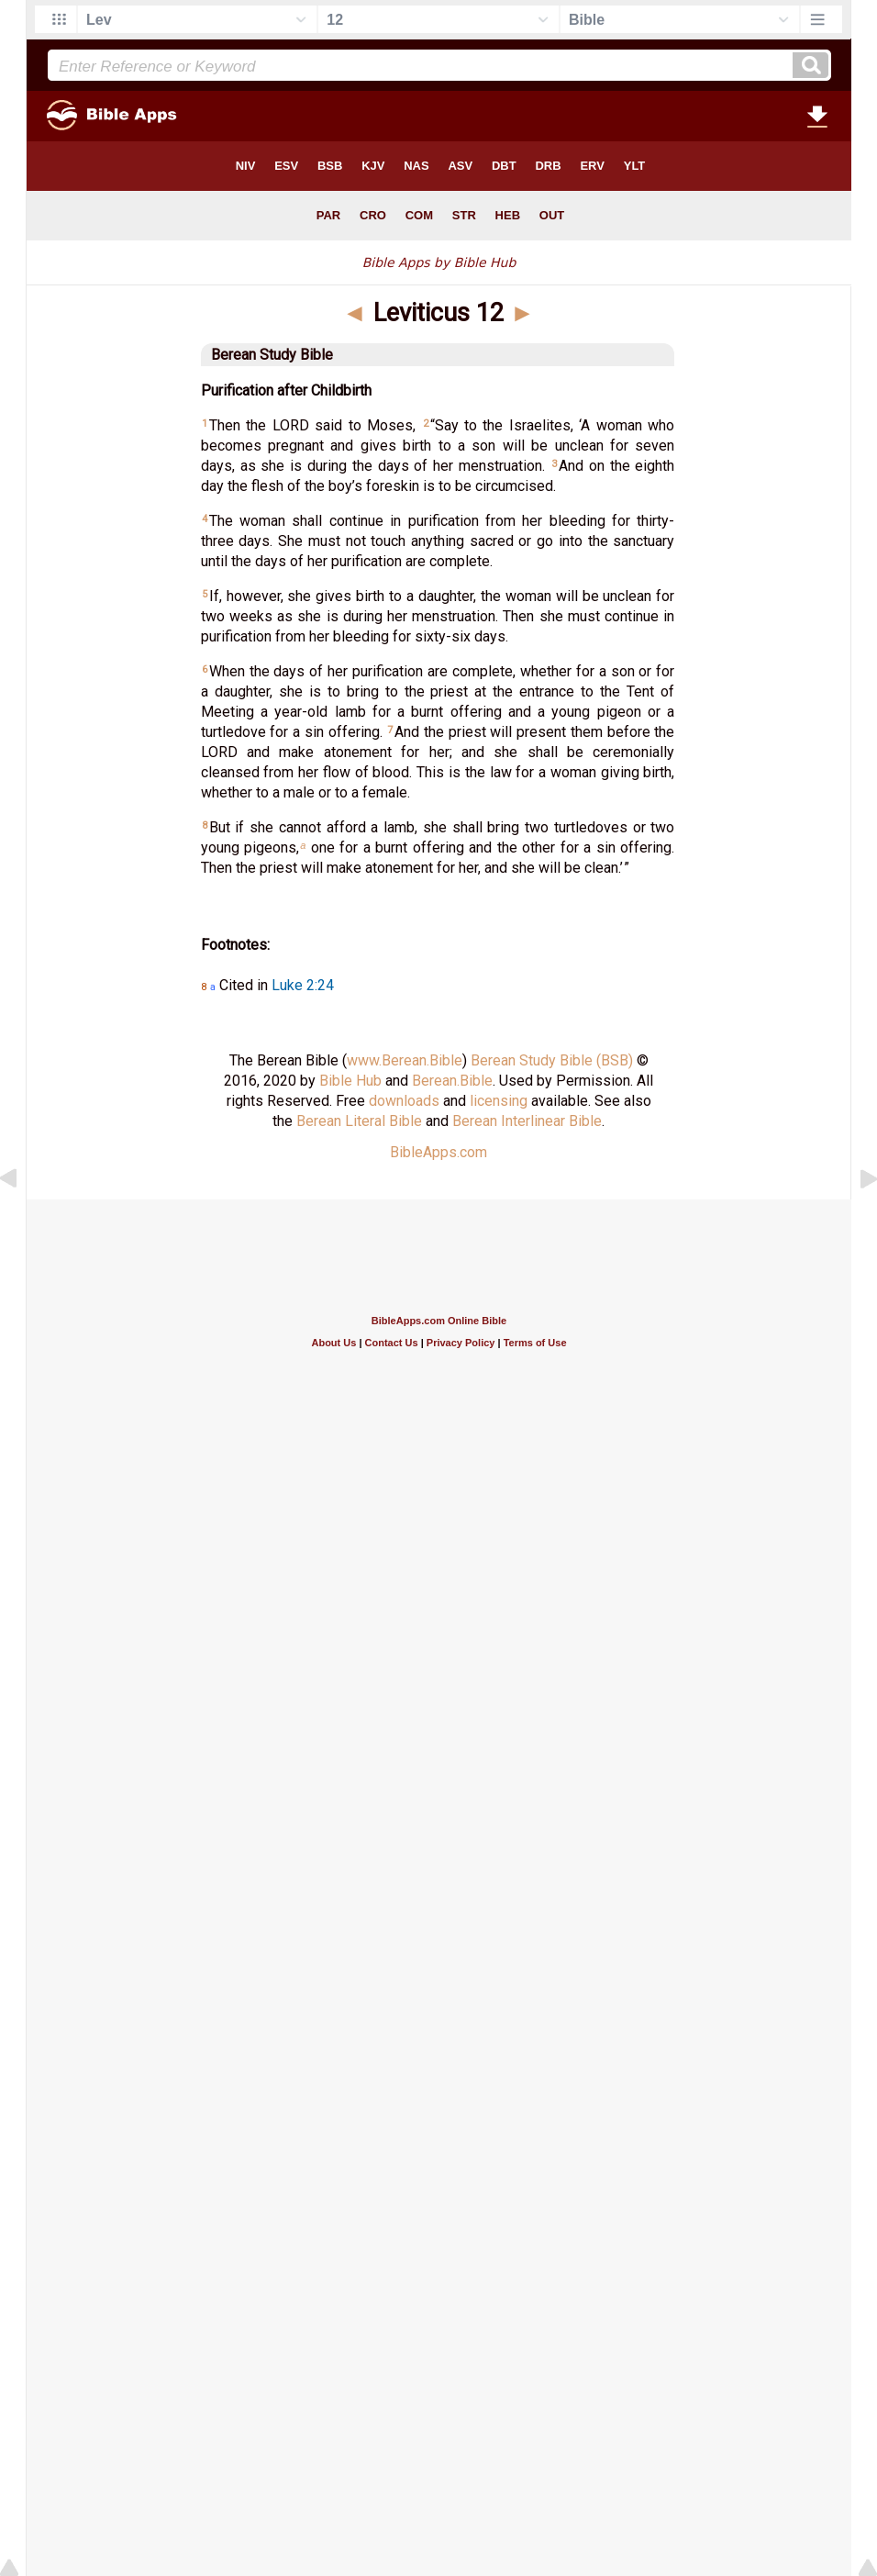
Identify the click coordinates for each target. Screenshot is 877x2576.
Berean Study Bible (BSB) (552, 1060)
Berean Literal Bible (359, 1121)
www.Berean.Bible (404, 1060)
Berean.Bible (452, 1080)
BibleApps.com (438, 1152)
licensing (498, 1101)
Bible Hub (350, 1080)
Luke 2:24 (303, 985)
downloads (404, 1101)
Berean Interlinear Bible (527, 1121)
